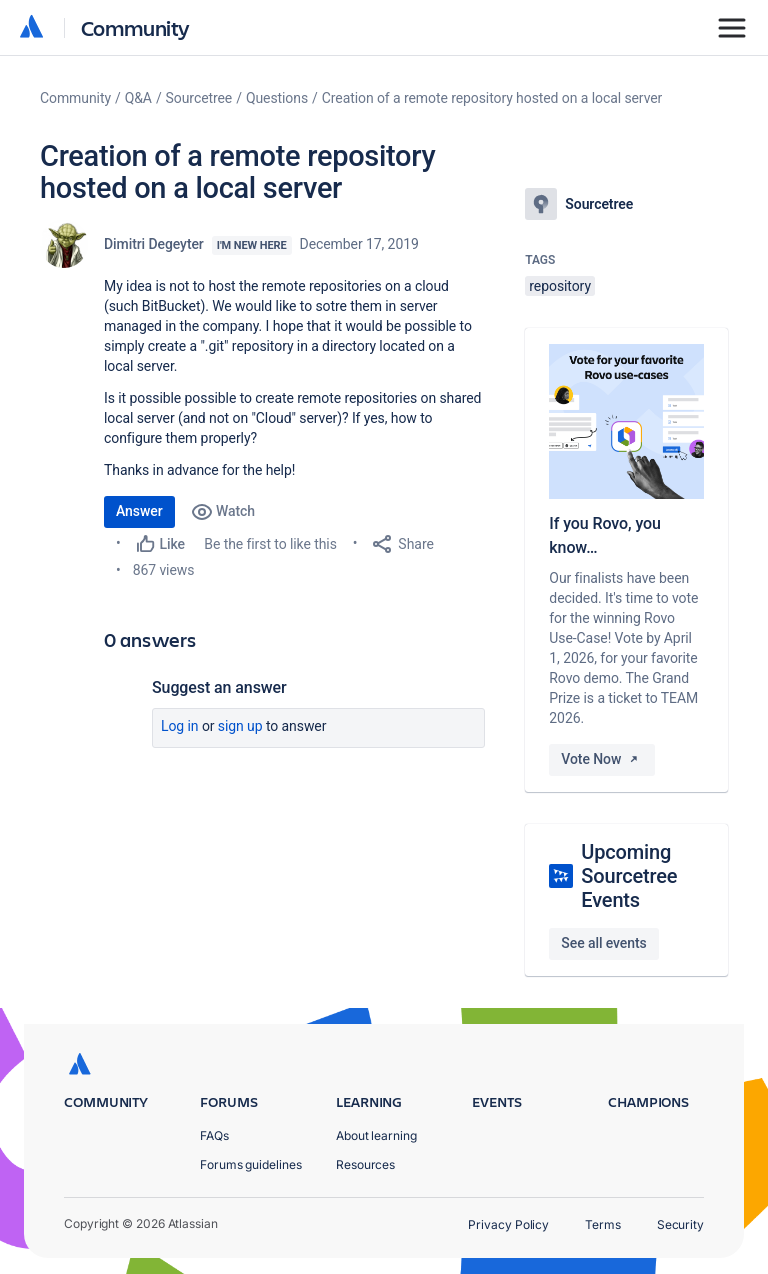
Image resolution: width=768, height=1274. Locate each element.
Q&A (138, 98)
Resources (365, 1164)
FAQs (214, 1135)
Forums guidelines (251, 1164)
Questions (277, 98)
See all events (603, 943)
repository (560, 286)
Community (135, 27)
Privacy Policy (508, 1224)
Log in (180, 726)
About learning (376, 1135)
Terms (603, 1224)
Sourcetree (199, 98)
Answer (139, 511)
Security (680, 1224)
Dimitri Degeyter (154, 244)
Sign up (240, 726)
